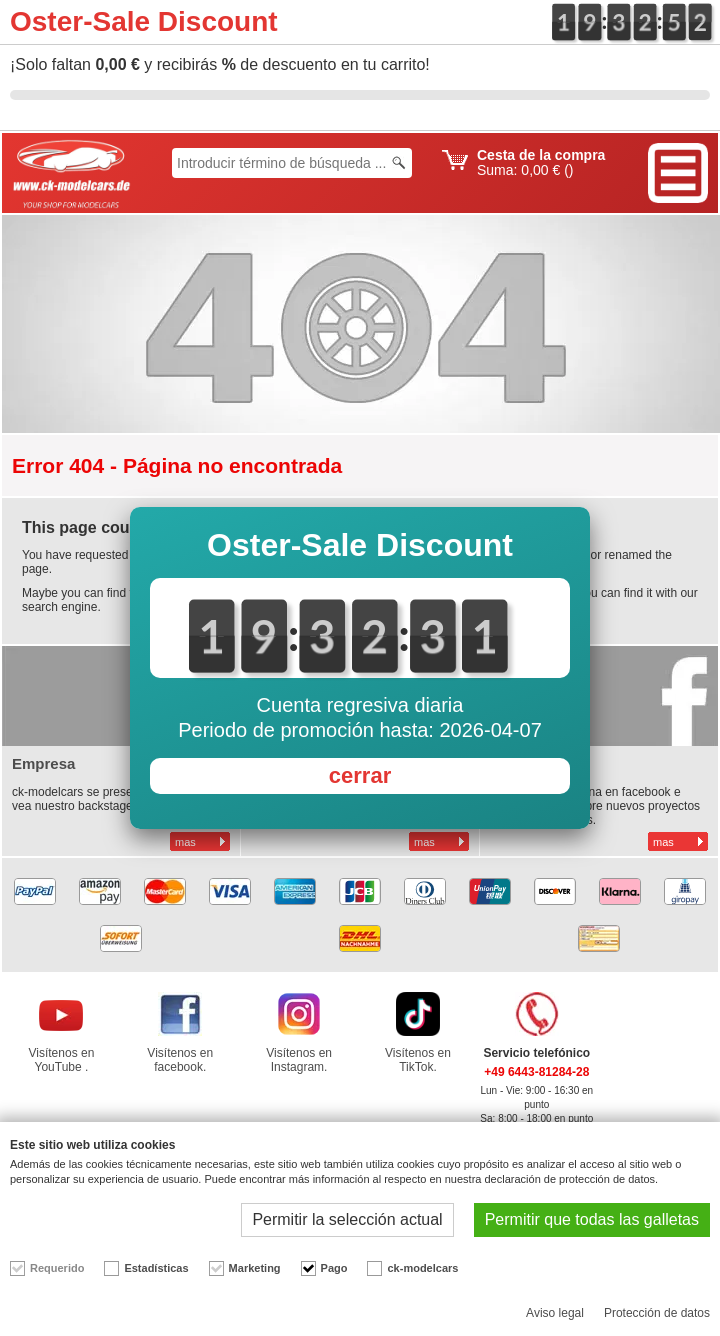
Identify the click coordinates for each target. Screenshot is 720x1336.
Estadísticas (156, 1268)
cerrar (360, 775)
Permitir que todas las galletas (592, 1219)
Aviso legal (555, 1313)
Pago (334, 1268)
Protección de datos (657, 1313)
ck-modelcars (422, 1268)
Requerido (57, 1268)
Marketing (255, 1268)
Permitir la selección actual (347, 1219)
